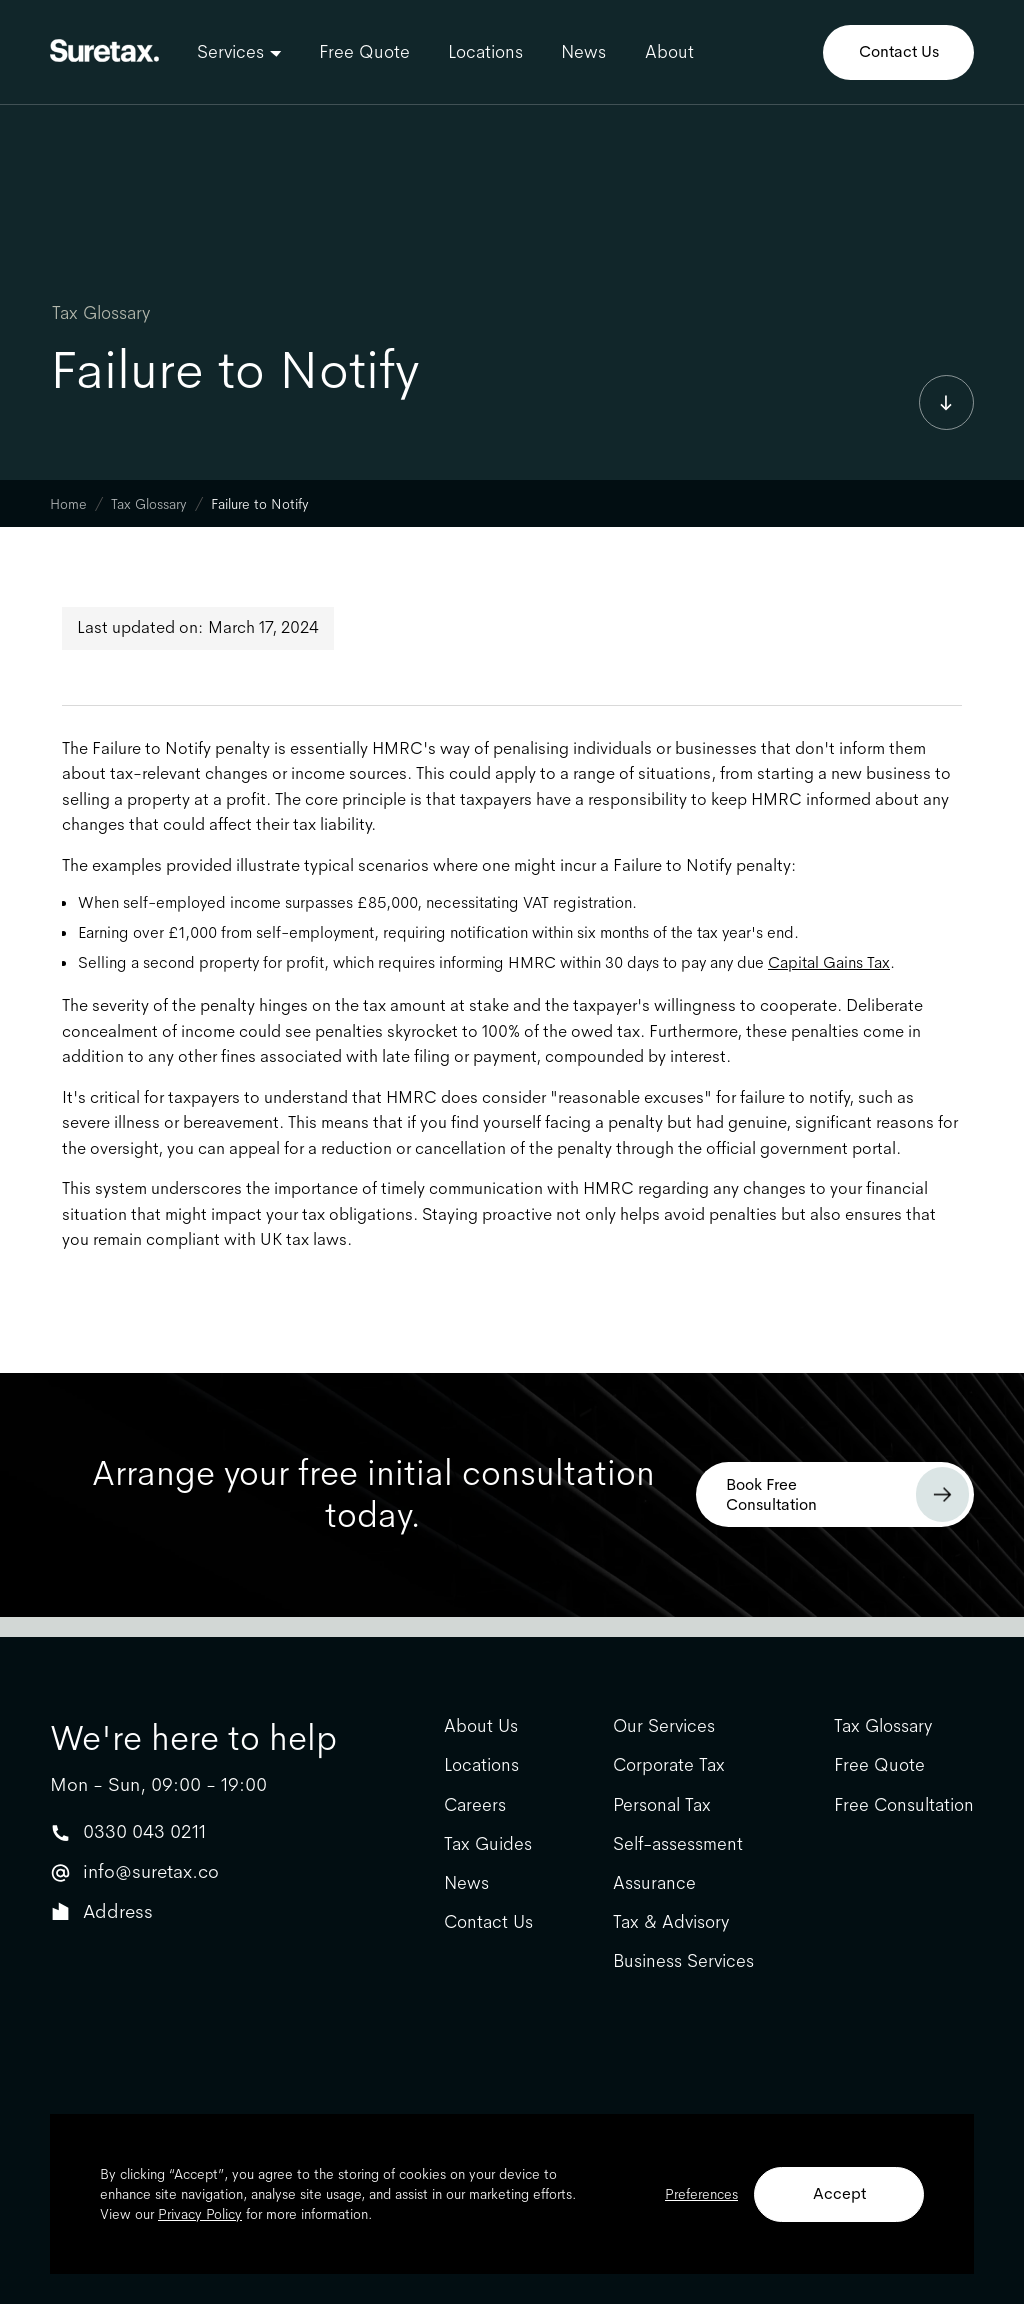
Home (68, 504)
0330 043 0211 (144, 1831)
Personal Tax (662, 1805)
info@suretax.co (151, 1871)
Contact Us (899, 51)
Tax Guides (488, 1844)
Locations (485, 52)
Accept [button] (839, 2193)
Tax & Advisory (671, 1922)
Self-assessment (678, 1844)
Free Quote (364, 52)
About (669, 52)
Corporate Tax (669, 1765)
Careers (475, 1805)
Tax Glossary (101, 313)
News (583, 52)
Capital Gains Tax (829, 962)
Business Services (683, 1961)
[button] (238, 52)
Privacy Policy (200, 2214)
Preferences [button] (701, 2194)
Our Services (664, 1726)
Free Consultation (904, 1805)
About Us (481, 1726)
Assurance (654, 1883)
